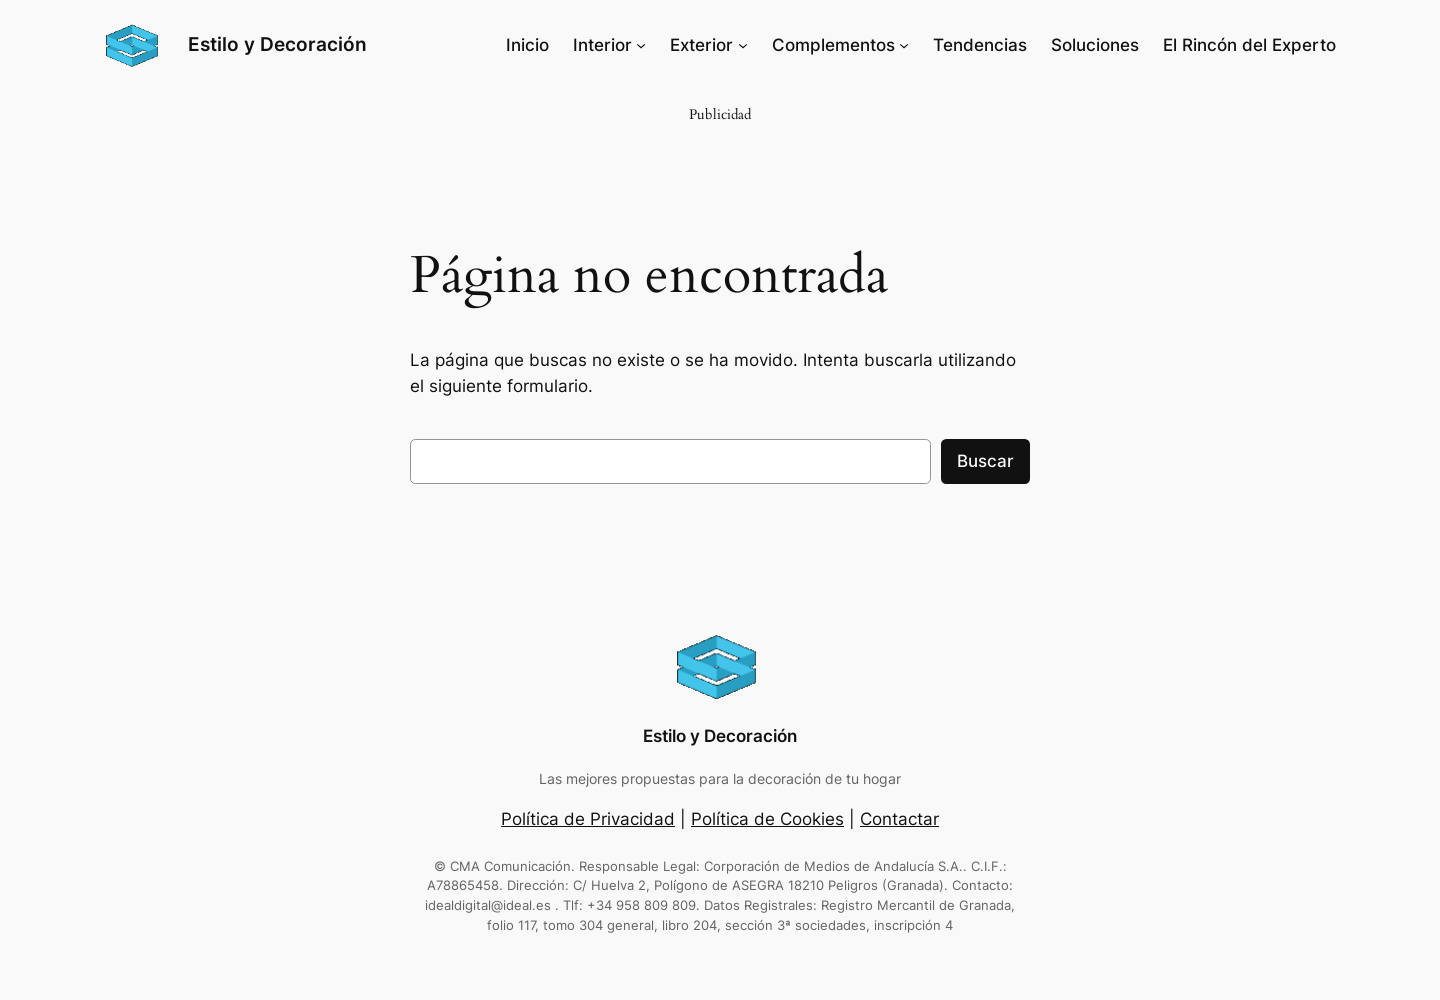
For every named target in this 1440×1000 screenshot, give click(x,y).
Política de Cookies (767, 819)
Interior (602, 45)
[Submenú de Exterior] (743, 45)
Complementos (833, 45)
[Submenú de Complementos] (904, 45)
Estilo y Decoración (277, 44)
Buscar (985, 461)
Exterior (701, 45)
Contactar (899, 819)
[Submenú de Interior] (641, 45)
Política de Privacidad (588, 819)
